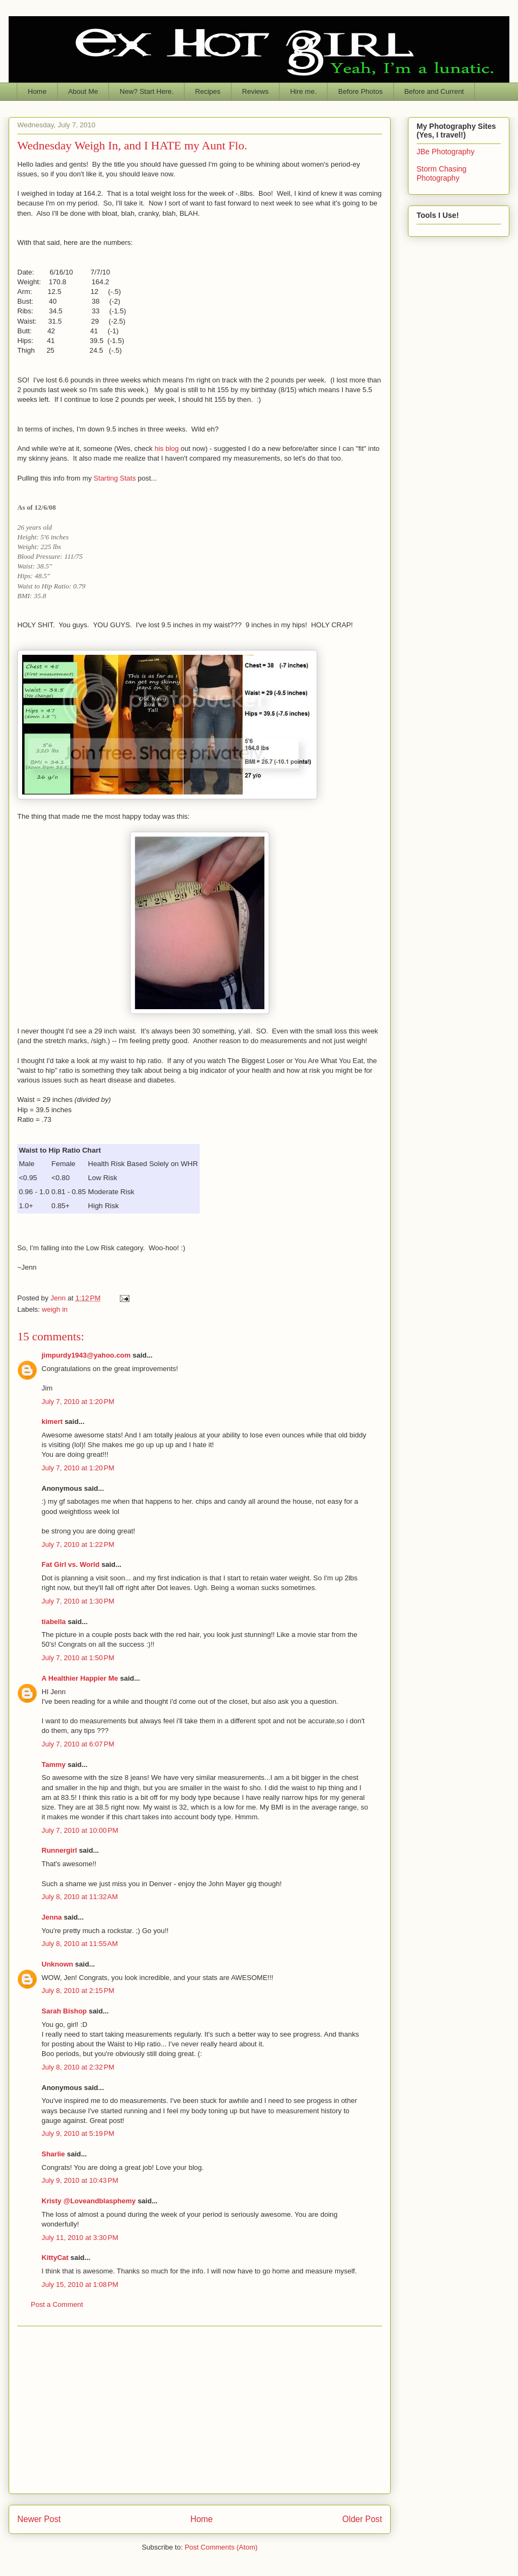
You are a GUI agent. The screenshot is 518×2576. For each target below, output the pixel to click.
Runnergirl (59, 1850)
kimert (52, 1421)
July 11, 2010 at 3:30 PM (80, 2238)
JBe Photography (445, 151)
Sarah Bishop (64, 2011)
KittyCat (55, 2257)
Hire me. (303, 91)
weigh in (55, 1309)
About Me (83, 91)
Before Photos (360, 91)
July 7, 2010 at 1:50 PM (78, 1658)
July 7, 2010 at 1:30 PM (78, 1601)
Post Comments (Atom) (221, 2547)
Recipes (208, 91)
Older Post (362, 2519)
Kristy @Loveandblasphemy (89, 2201)
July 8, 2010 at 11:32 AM (80, 1897)
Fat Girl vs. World (70, 1564)
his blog (166, 448)
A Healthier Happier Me (80, 1678)
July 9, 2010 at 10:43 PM (80, 2180)
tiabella (54, 1622)
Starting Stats (115, 478)
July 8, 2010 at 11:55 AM (80, 1944)
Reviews (255, 91)
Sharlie (53, 2154)
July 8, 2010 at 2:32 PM (78, 2067)
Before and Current (434, 91)
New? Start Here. (147, 91)
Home (37, 91)
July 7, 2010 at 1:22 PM (78, 1544)
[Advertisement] (200, 2409)
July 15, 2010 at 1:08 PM (80, 2284)
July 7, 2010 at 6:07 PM (78, 1744)
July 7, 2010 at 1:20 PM (78, 1401)
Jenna (52, 1917)
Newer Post (39, 2519)
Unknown (57, 1964)
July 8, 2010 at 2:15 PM (78, 1990)
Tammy (54, 1764)
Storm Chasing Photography (442, 173)
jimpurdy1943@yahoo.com (86, 1355)
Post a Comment (57, 2304)
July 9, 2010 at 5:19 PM (78, 2133)
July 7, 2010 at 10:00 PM (80, 1830)
